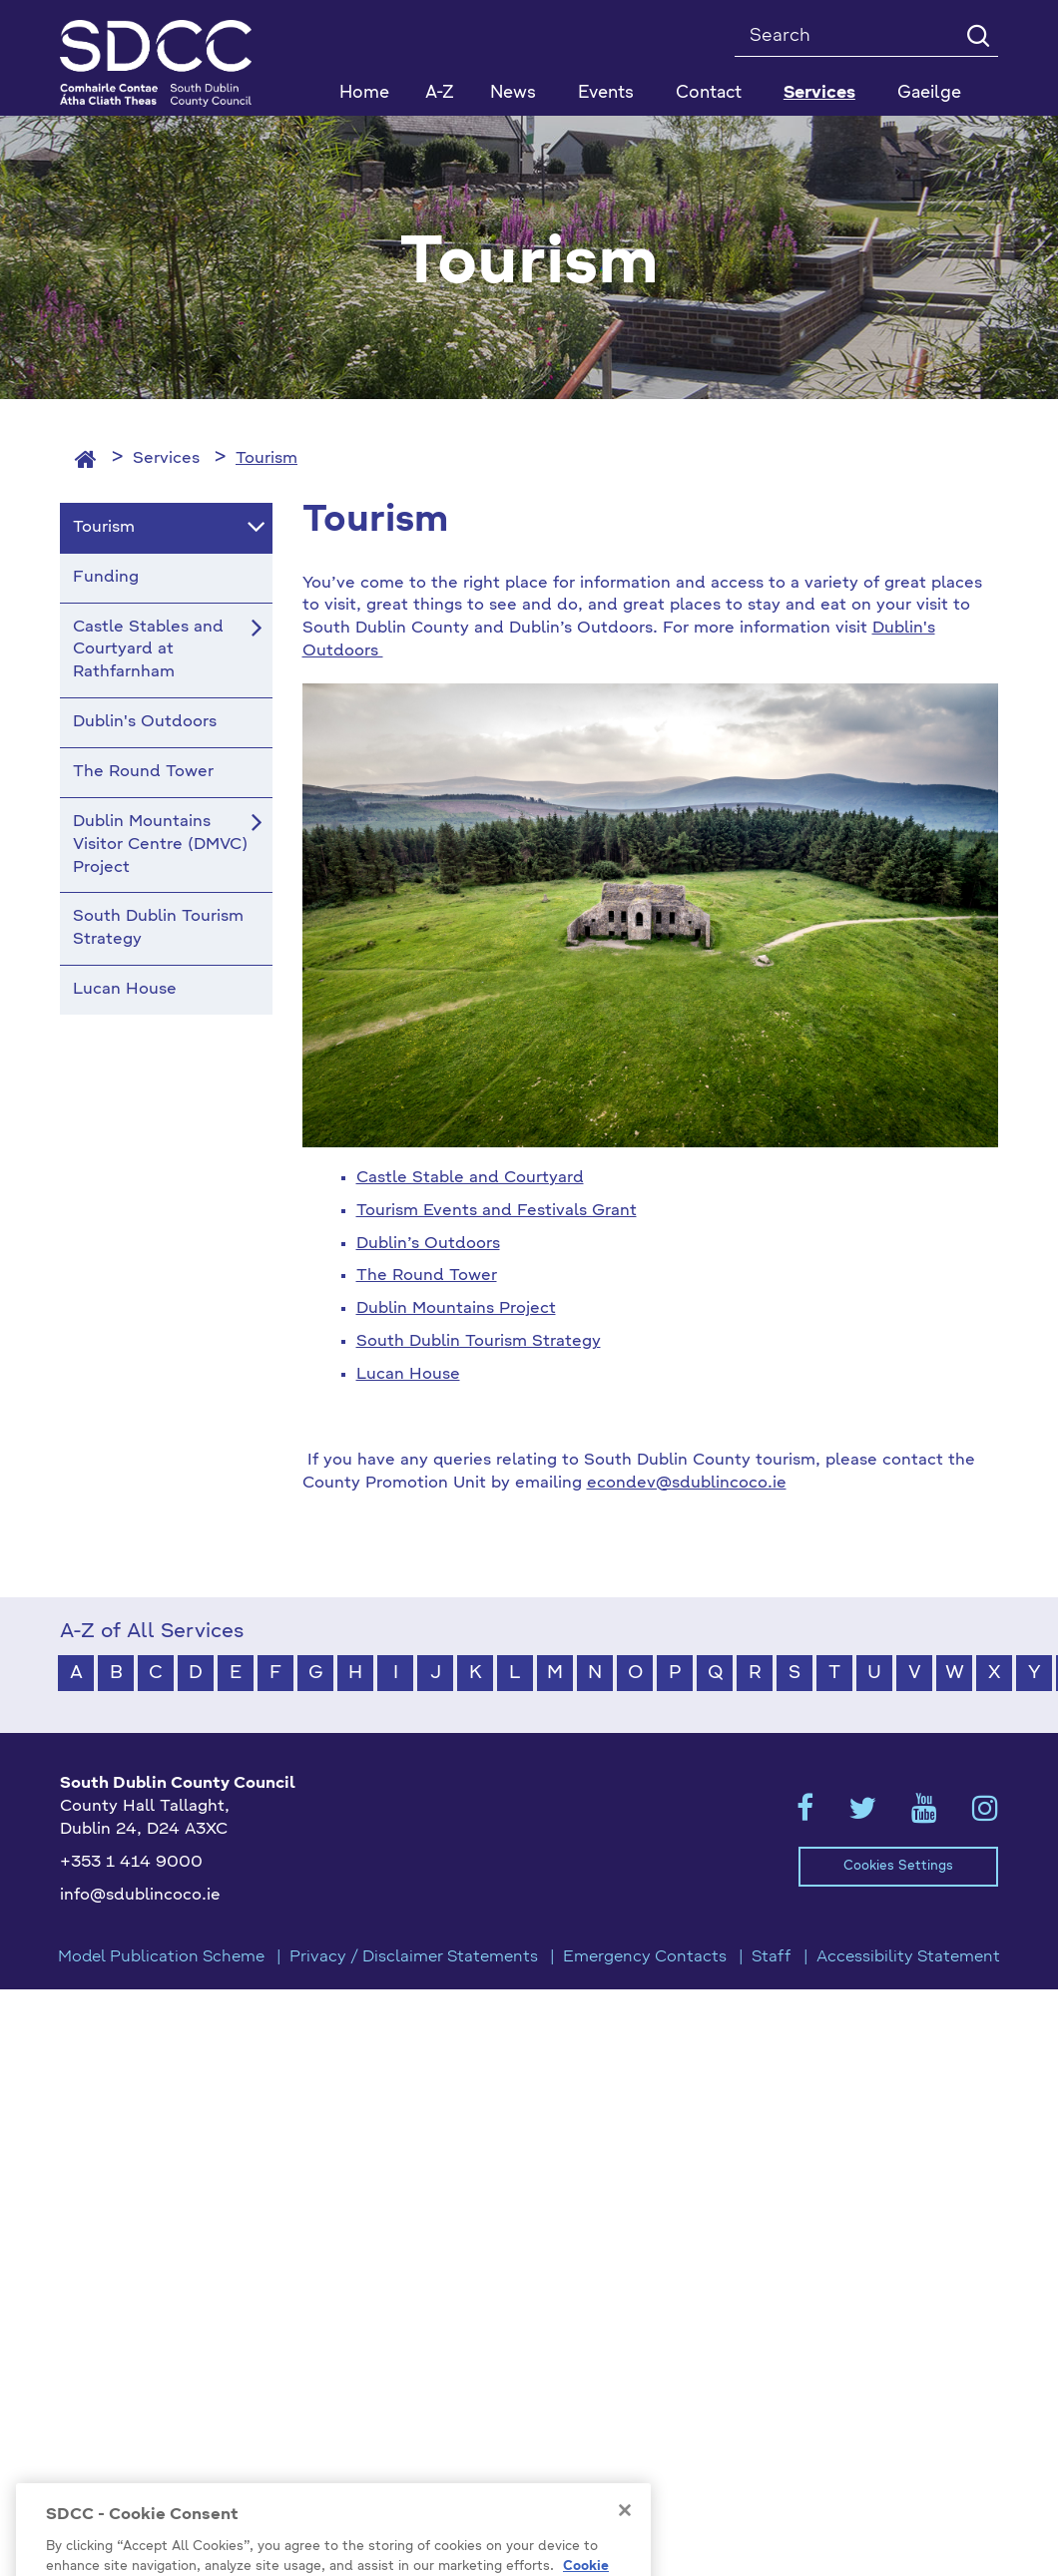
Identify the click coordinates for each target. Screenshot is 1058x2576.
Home (364, 93)
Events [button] (606, 93)
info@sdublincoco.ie (140, 1896)
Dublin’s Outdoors (428, 1244)
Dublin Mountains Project (456, 1309)
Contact (709, 93)
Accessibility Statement (908, 1957)
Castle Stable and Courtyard (470, 1178)
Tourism (266, 459)
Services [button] (819, 93)
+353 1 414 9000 (131, 1863)
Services (166, 459)
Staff (772, 1957)
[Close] (625, 2538)
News (513, 93)
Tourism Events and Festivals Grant (496, 1211)
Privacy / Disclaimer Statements (413, 1957)
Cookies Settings (898, 1866)
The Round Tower (426, 1276)
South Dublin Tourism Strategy (478, 1342)
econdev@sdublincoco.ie (687, 1484)
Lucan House (408, 1375)
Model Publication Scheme (161, 1957)
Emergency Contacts (645, 1957)
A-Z (439, 93)
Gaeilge (929, 93)
